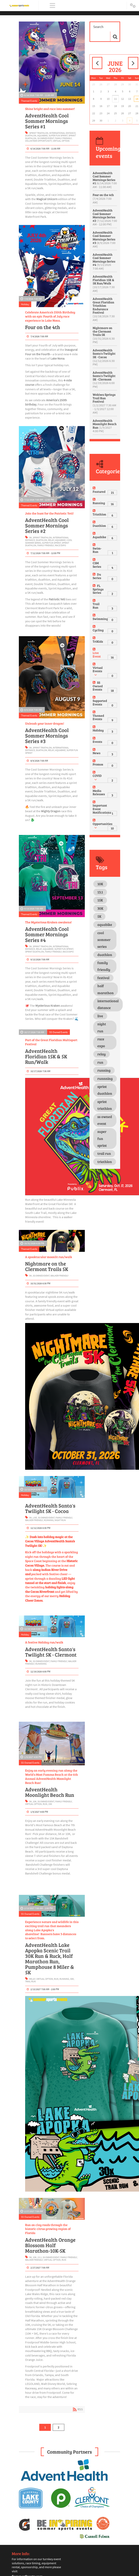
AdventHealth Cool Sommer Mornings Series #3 (47, 735)
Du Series (97, 576)
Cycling (98, 630)
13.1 (39, 2257)
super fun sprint (58, 135)
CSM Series (97, 564)
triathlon (104, 1161)
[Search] (102, 26)
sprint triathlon (38, 132)
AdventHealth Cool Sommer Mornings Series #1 (47, 121)
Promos (98, 764)
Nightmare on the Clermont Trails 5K (46, 1266)
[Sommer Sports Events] (19, 6)
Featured (99, 491)
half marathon (105, 989)
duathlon (30, 135)
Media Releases (99, 792)
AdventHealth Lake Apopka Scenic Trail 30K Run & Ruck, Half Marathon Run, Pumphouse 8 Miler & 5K (49, 1958)
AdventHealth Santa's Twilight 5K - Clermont (51, 1651)
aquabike (42, 135)
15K (50, 1803)
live (35, 1517)
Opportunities (102, 824)
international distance (62, 132)
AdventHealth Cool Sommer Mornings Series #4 (47, 934)
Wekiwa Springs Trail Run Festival (104, 403)
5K (30, 537)
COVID (97, 776)
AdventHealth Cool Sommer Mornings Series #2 (47, 525)
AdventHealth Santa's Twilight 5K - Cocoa (50, 1508)
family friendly (63, 138)
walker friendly (59, 1275)
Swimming (100, 619)
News (96, 753)
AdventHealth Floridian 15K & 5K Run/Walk (46, 1056)
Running (99, 503)
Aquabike (99, 537)
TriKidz (98, 641)
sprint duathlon (34, 951)
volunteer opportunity (38, 140)
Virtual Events (98, 669)
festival (103, 977)
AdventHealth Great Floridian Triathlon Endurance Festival (104, 309)
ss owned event (45, 138)
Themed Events (29, 100)
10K (35, 1801)
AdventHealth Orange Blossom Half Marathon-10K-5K (50, 2245)
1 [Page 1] (45, 2427)
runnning (41, 1663)
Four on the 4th (42, 327)
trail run (30, 1981)
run (45, 1803)
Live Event (97, 654)
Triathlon (99, 514)
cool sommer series (104, 939)
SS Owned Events (58, 1032)
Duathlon (99, 525)
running (49, 1520)
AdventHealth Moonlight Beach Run (49, 1792)
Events (97, 741)
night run (60, 1520)
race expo (60, 545)
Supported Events (100, 702)
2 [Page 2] (58, 2427)
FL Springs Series (98, 589)
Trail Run (96, 605)
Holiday (25, 304)
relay (51, 540)
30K (72, 1978)
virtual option (61, 140)
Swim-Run (97, 550)
